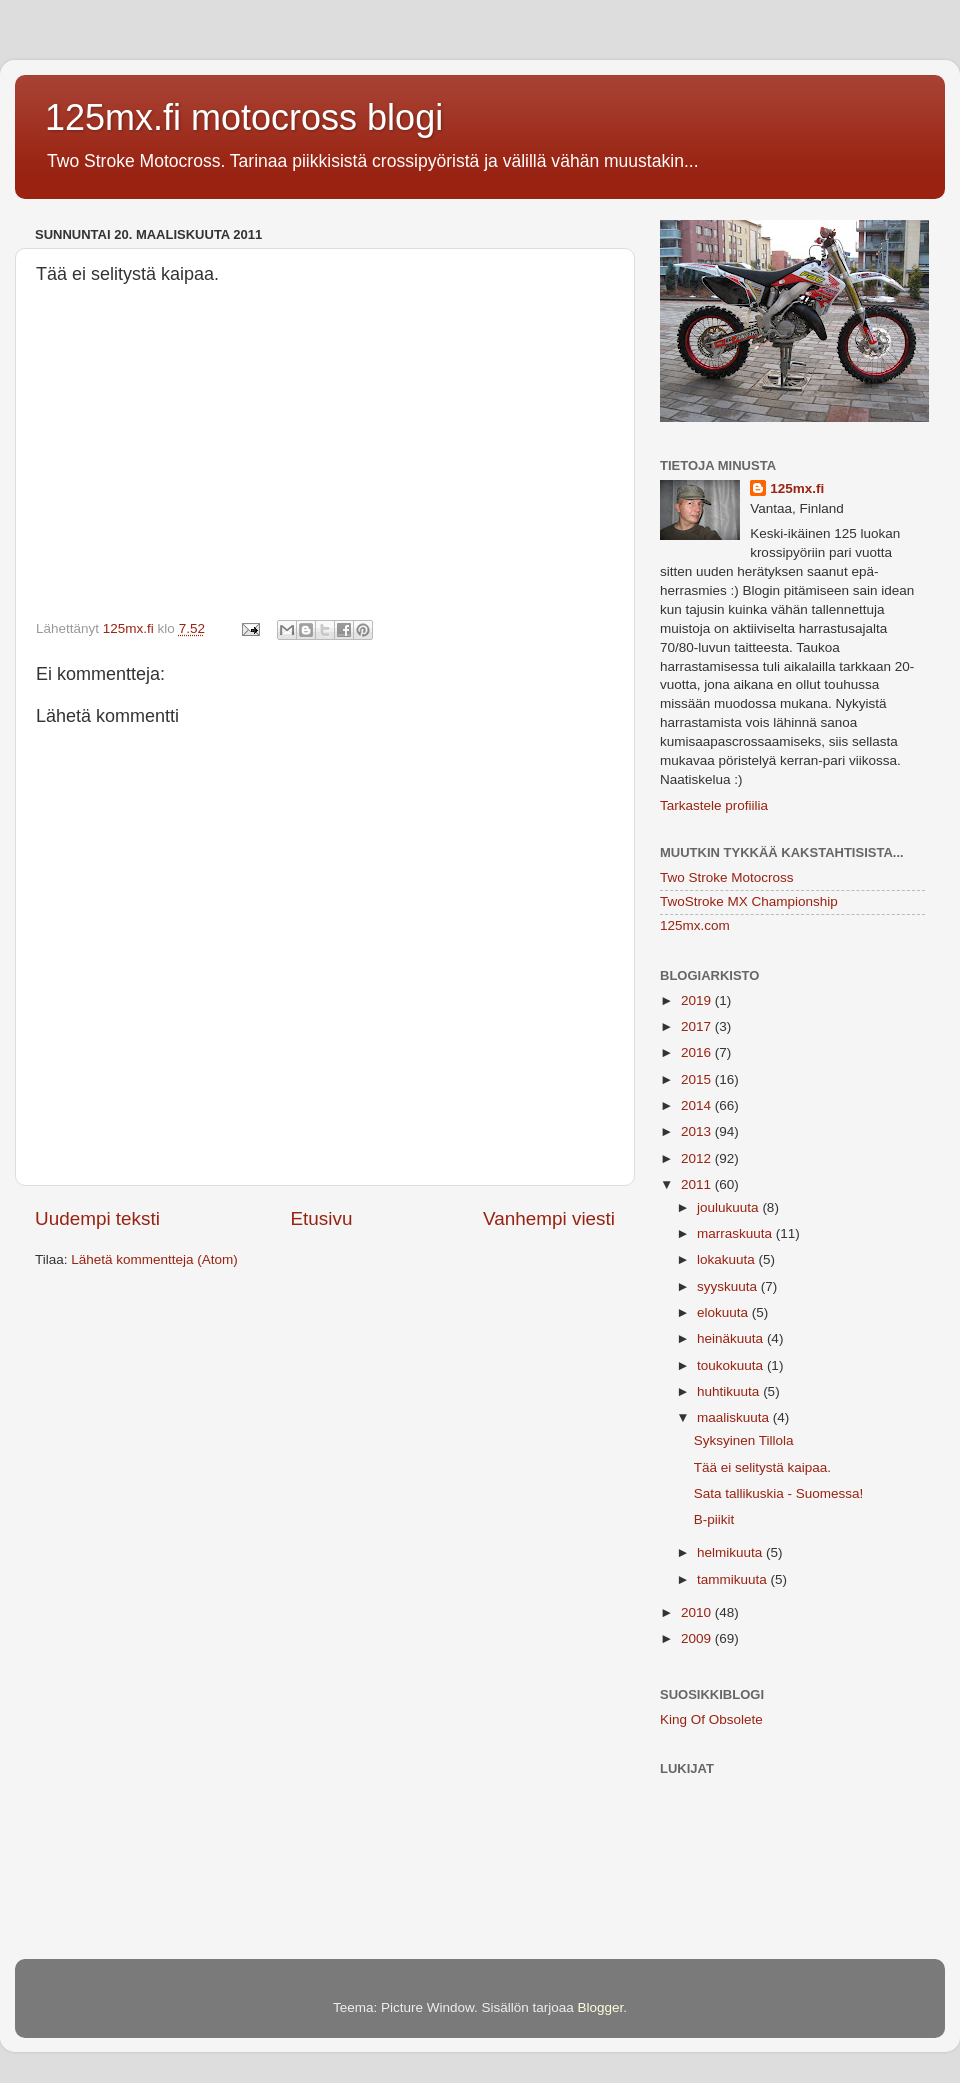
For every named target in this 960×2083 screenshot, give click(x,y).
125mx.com (695, 925)
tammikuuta (734, 1579)
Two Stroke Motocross (727, 877)
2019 (698, 1000)
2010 (698, 1612)
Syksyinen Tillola (744, 1440)
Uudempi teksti (97, 1218)
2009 (698, 1638)
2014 (698, 1105)
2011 (698, 1184)
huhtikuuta (730, 1391)
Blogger (601, 2007)
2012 (698, 1158)
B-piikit (714, 1519)
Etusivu (322, 1218)
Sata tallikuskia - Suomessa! (779, 1493)
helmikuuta (731, 1552)
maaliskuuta (735, 1417)
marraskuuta (736, 1233)
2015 (698, 1079)
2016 (698, 1052)
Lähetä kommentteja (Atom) (154, 1259)
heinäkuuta (732, 1338)
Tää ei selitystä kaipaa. (762, 1467)
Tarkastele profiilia (714, 805)
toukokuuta (732, 1365)
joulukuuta (729, 1207)
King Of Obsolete (711, 1719)
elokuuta (724, 1312)
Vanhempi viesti (549, 1218)
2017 (698, 1026)
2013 (698, 1131)
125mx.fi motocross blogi (244, 117)
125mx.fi (797, 488)
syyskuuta (729, 1286)
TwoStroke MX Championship (749, 901)
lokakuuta (728, 1259)
